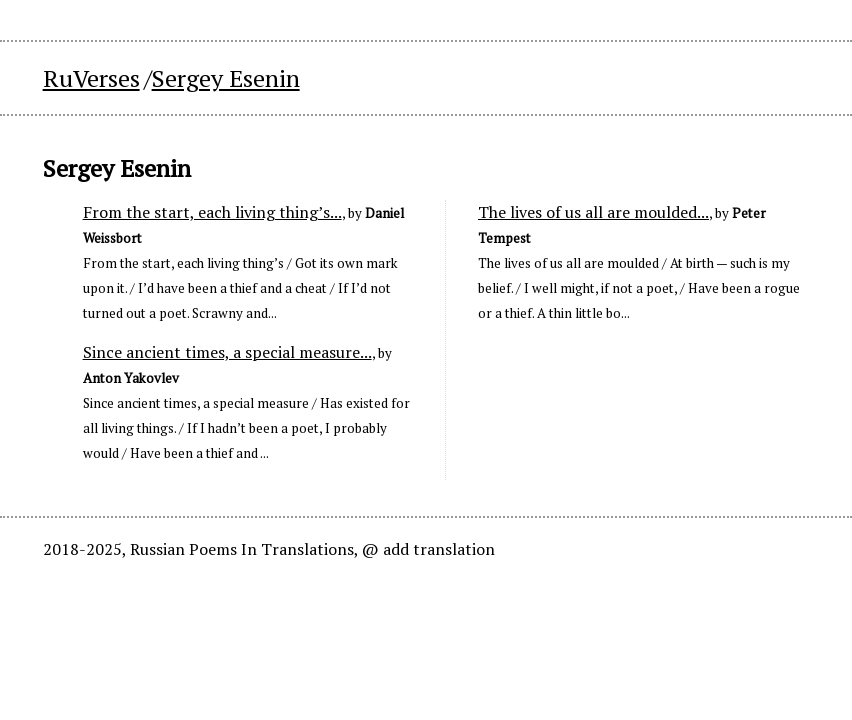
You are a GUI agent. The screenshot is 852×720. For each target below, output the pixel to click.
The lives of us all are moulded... (593, 212)
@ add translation (428, 549)
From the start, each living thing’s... (212, 212)
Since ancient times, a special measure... (227, 352)
